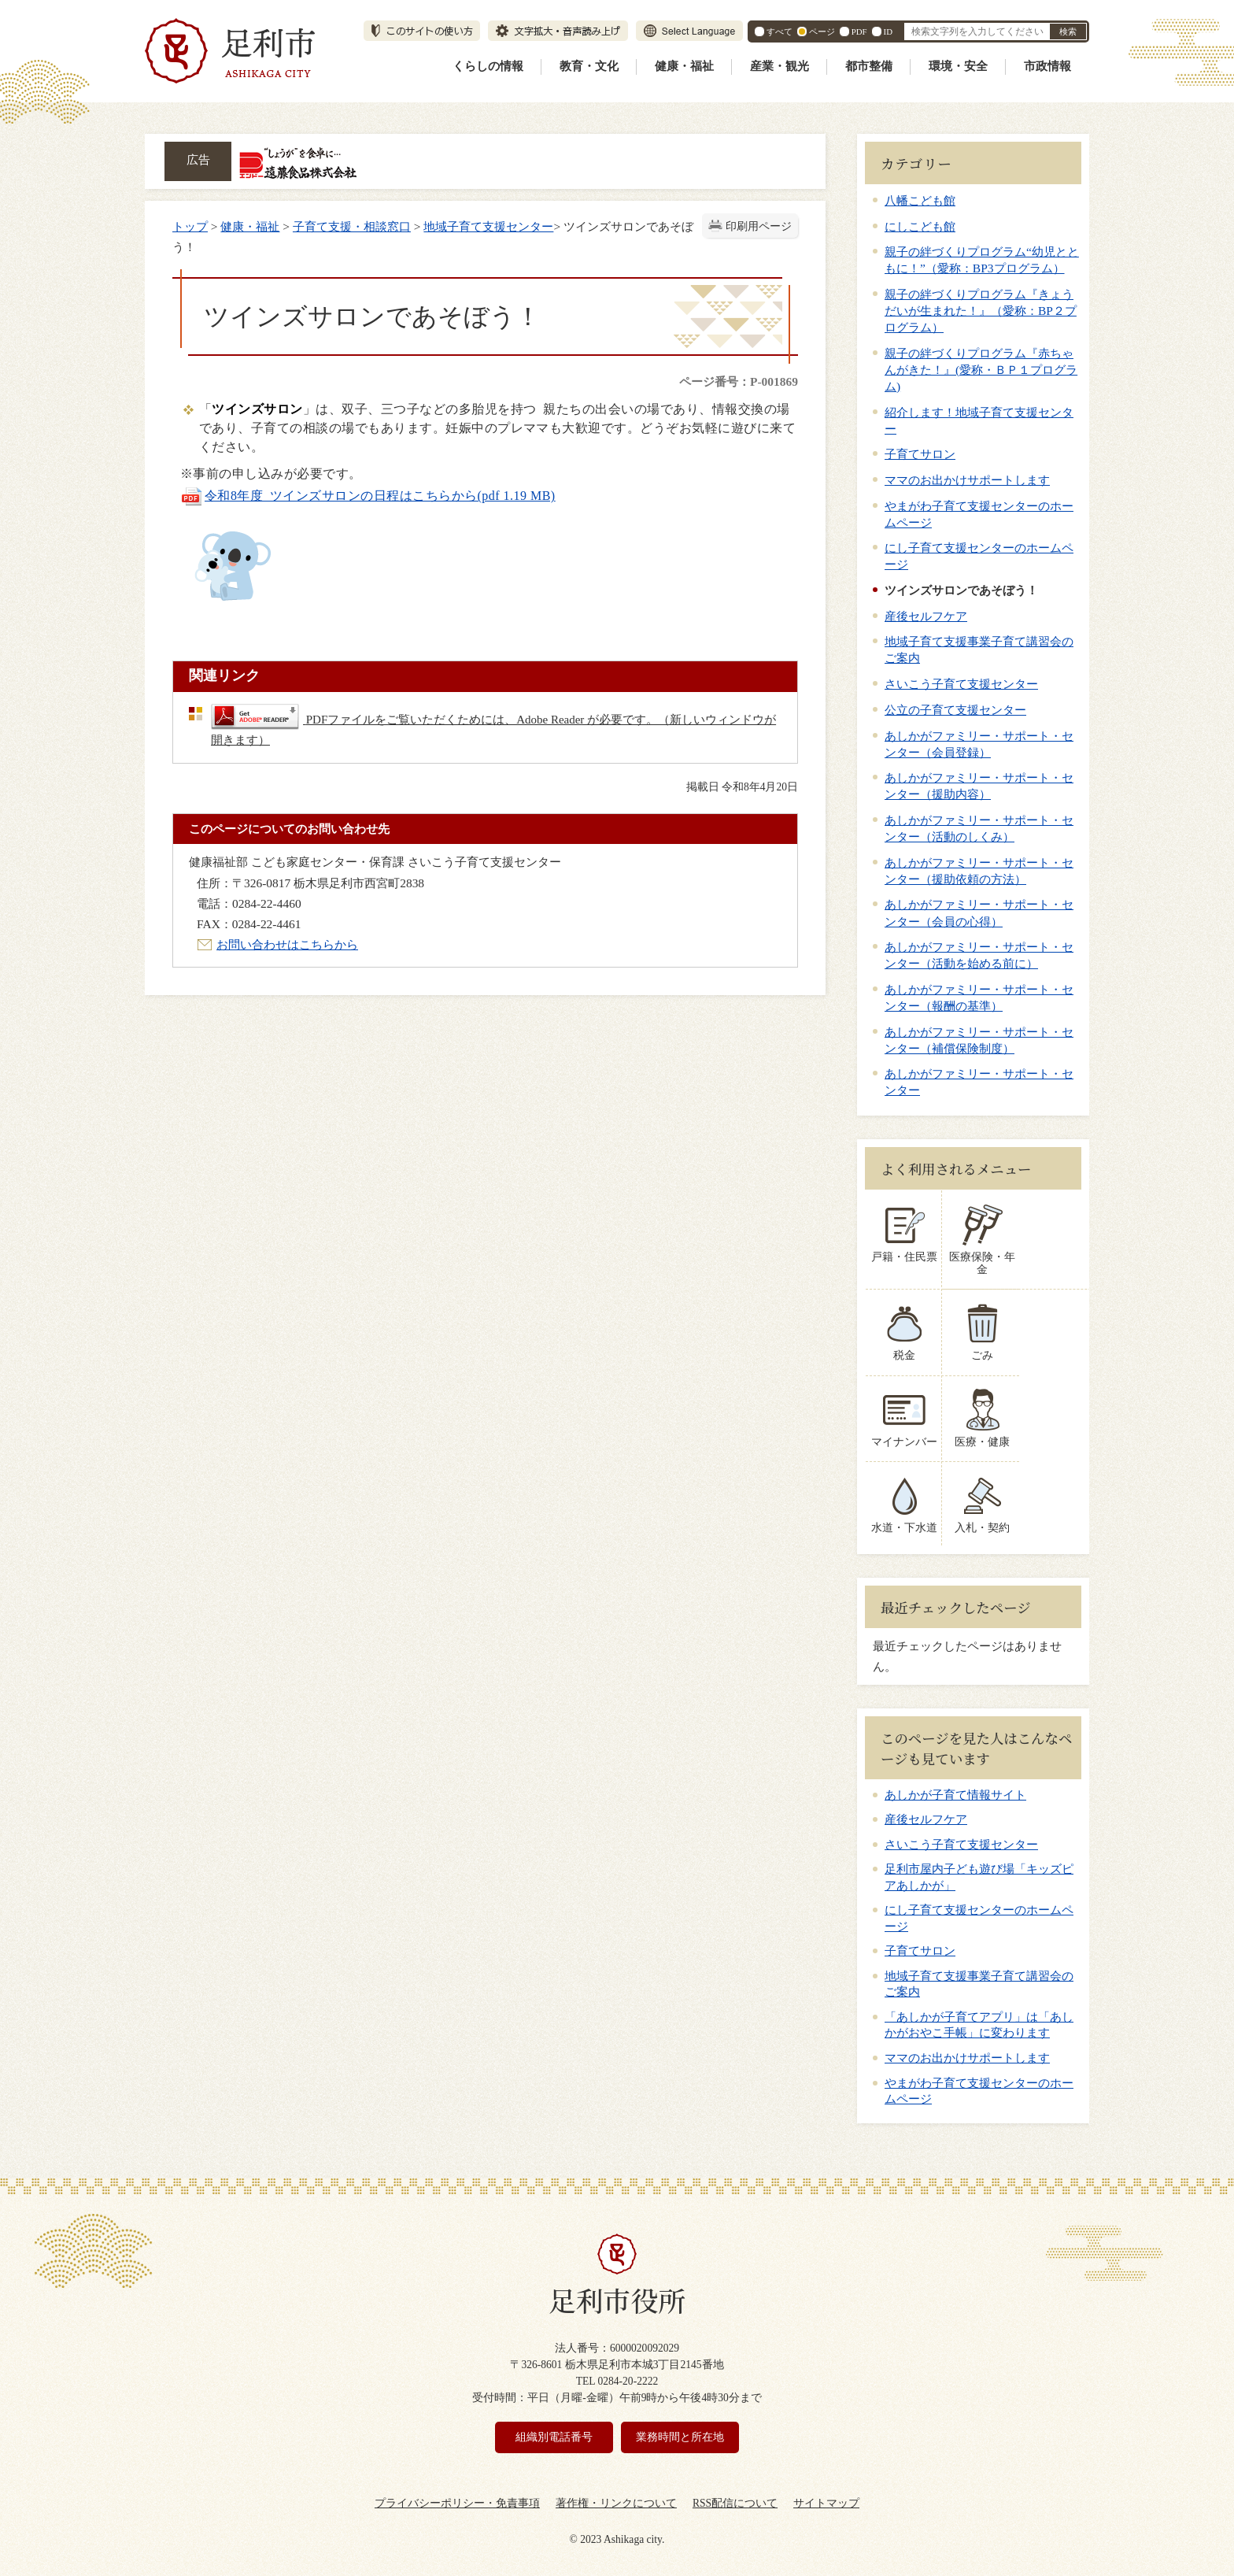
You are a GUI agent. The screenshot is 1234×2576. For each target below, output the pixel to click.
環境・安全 (958, 66)
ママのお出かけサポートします (967, 480)
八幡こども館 (920, 200)
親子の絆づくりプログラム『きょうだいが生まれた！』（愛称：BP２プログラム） (981, 310)
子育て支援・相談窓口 (352, 226)
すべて (779, 31)
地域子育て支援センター (488, 226)
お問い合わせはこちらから (287, 944)
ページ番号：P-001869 (738, 381)
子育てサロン (920, 454)
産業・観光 (779, 66)
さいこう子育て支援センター (961, 683)
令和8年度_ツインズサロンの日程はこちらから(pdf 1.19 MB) (368, 495)
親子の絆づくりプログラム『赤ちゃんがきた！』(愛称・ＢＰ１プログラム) (981, 369)
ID (888, 31)
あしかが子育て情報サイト (955, 1781)
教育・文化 (589, 66)
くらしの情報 (488, 66)
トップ (190, 226)
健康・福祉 (684, 66)
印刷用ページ (759, 226)
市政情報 (1047, 66)
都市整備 (868, 66)
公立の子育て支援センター (955, 709)
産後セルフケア (926, 616)
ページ (822, 31)
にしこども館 (920, 226)
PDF (859, 31)
